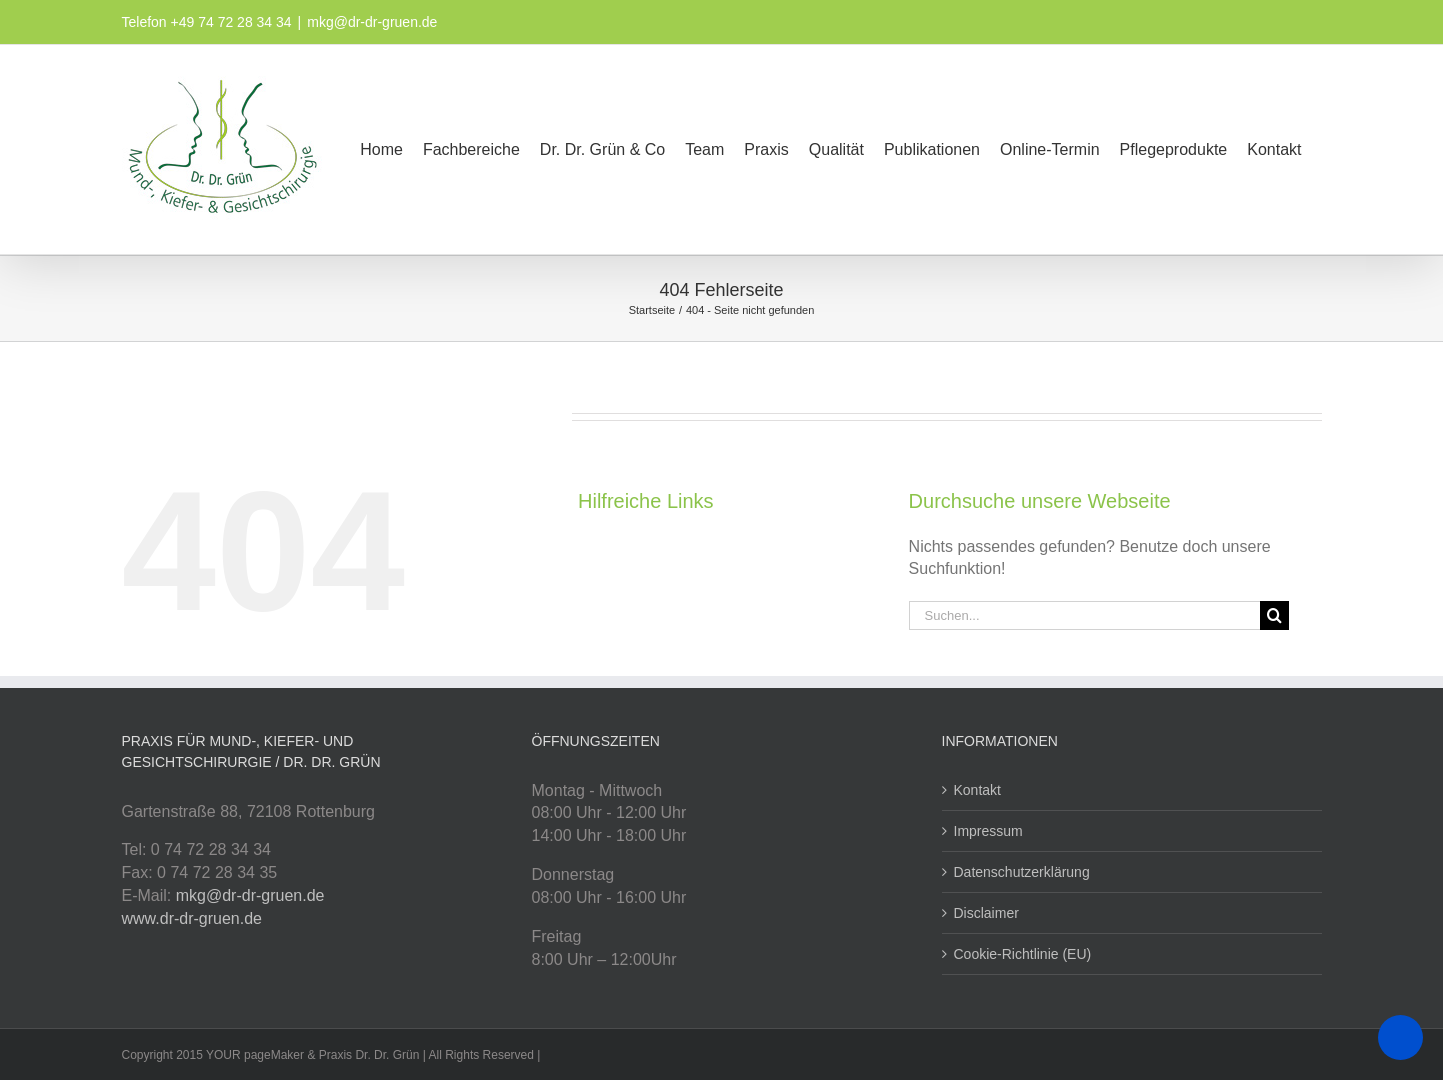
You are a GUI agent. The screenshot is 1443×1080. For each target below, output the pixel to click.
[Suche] (1274, 615)
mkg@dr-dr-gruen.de (372, 22)
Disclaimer (986, 913)
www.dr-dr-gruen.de (192, 918)
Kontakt (977, 790)
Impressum (988, 831)
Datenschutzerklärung (1022, 872)
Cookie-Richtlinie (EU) (1023, 954)
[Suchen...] (1084, 615)
